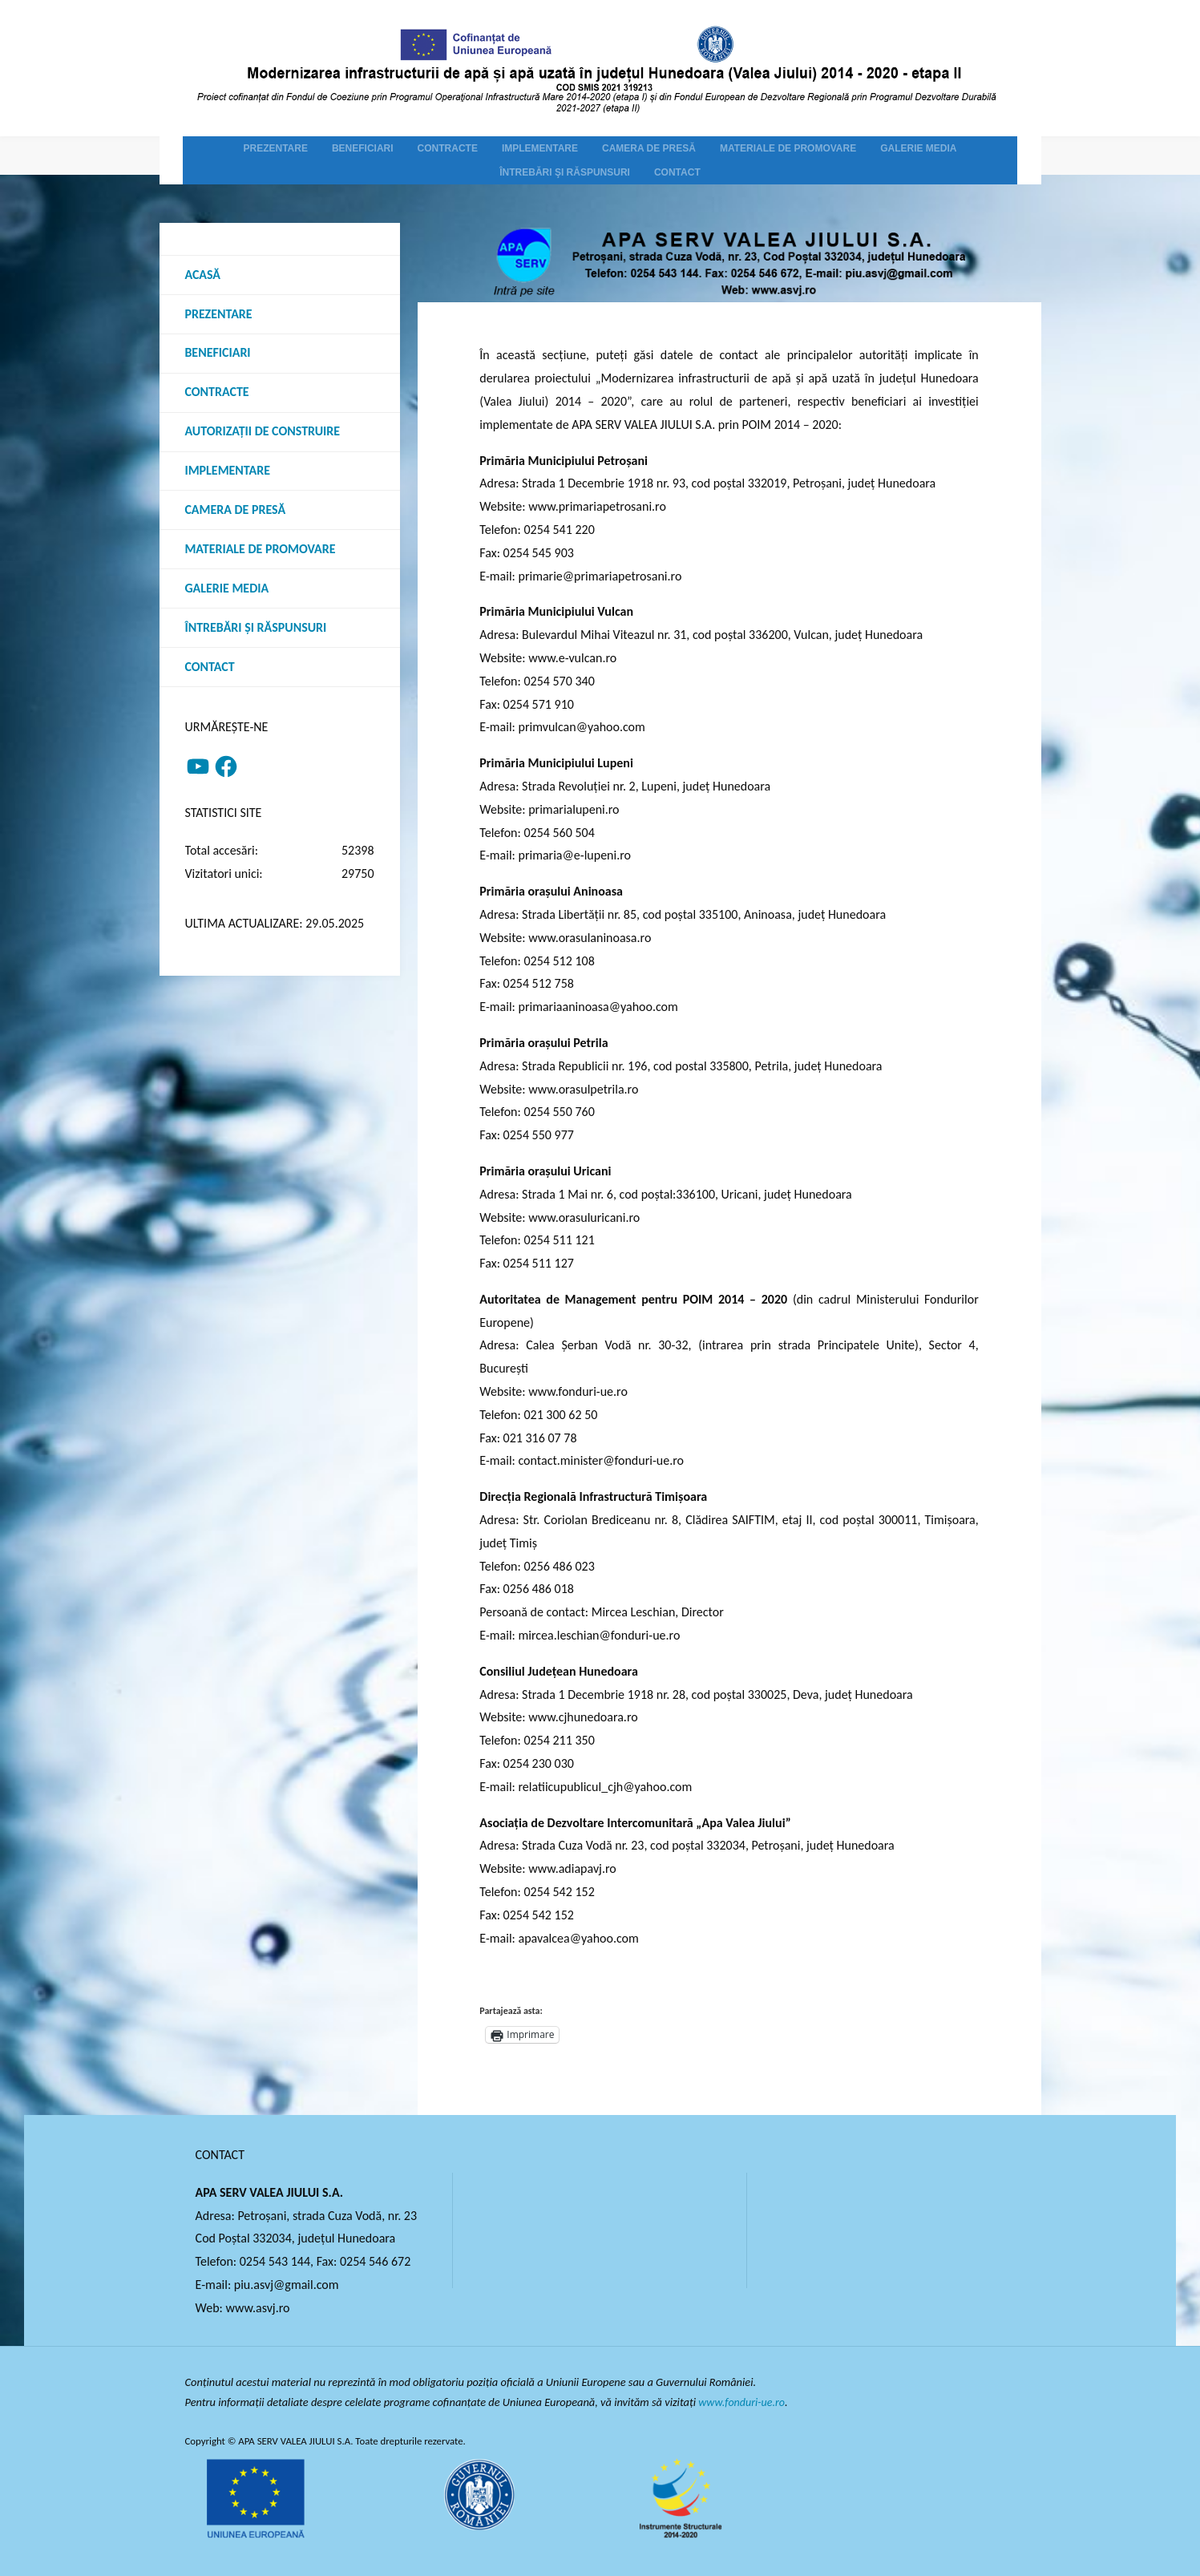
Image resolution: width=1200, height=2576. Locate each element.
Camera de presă (235, 510)
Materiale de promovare (261, 549)
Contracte (217, 392)
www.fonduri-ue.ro (742, 2402)
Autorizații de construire (263, 431)
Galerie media (227, 588)
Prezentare (219, 313)
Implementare (228, 471)
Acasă (203, 274)
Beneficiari (218, 353)
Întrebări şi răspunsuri (256, 628)
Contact (210, 667)
